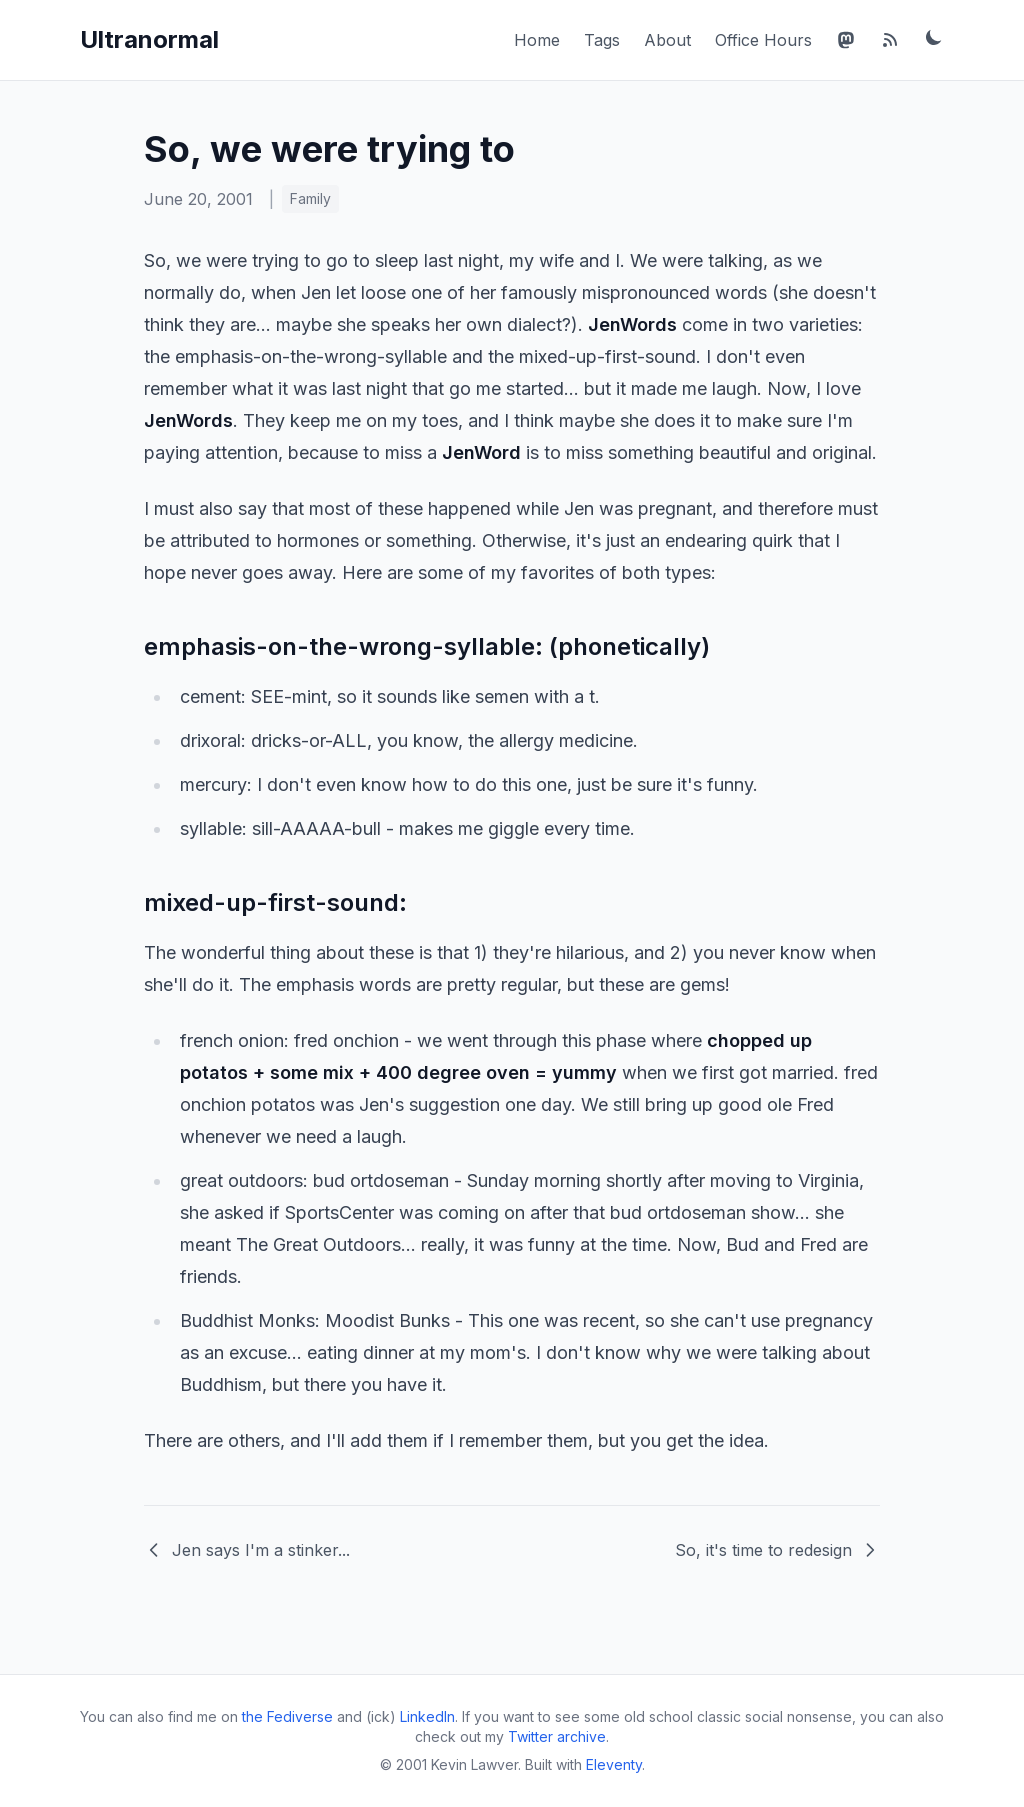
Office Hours (763, 40)
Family (310, 198)
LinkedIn (427, 1716)
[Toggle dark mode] (934, 37)
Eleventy (614, 1764)
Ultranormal (149, 39)
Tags (602, 40)
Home (537, 40)
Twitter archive (557, 1736)
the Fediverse (287, 1716)
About (667, 40)
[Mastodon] (846, 40)
